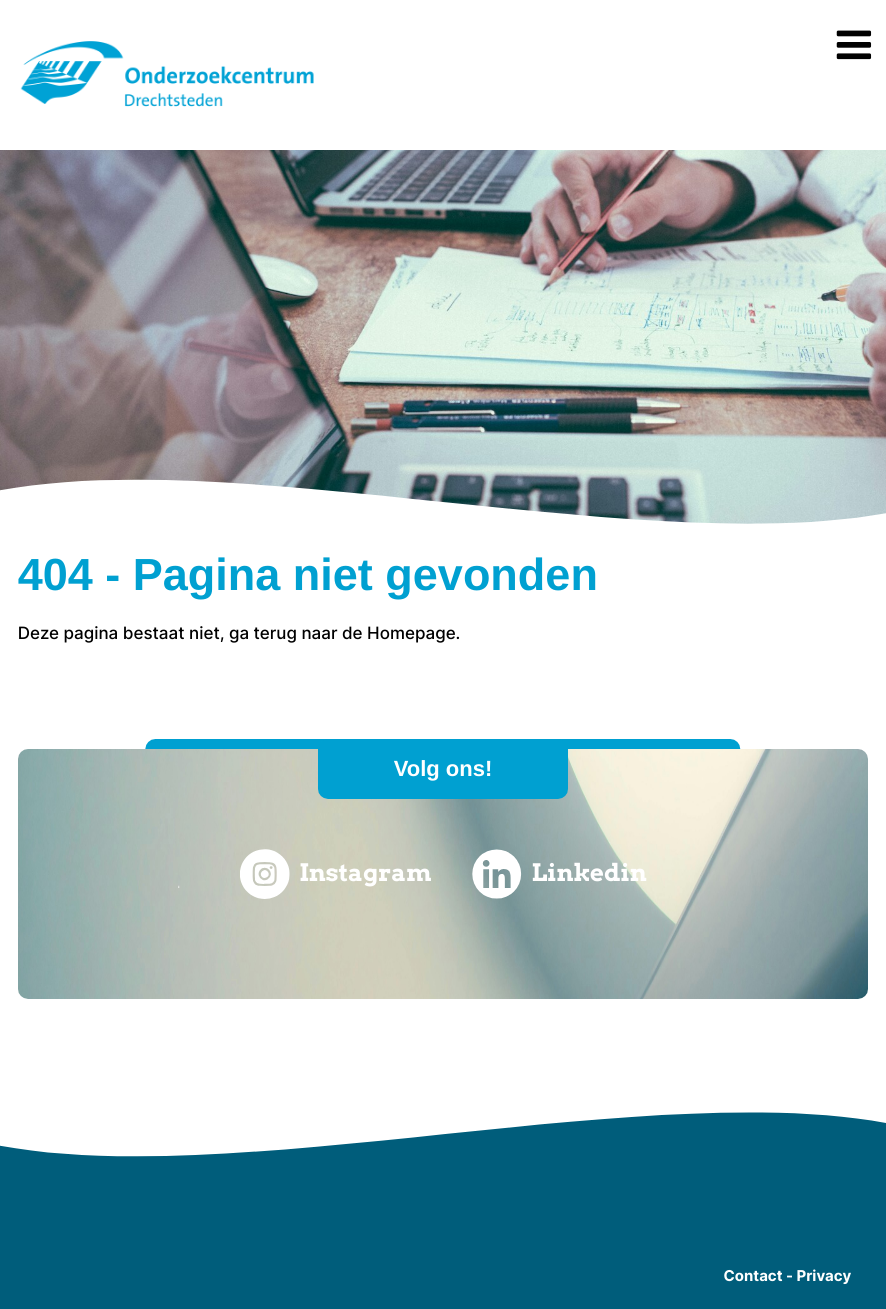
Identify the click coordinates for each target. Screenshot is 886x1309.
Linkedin (559, 874)
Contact (753, 1275)
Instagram (335, 874)
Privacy (823, 1275)
